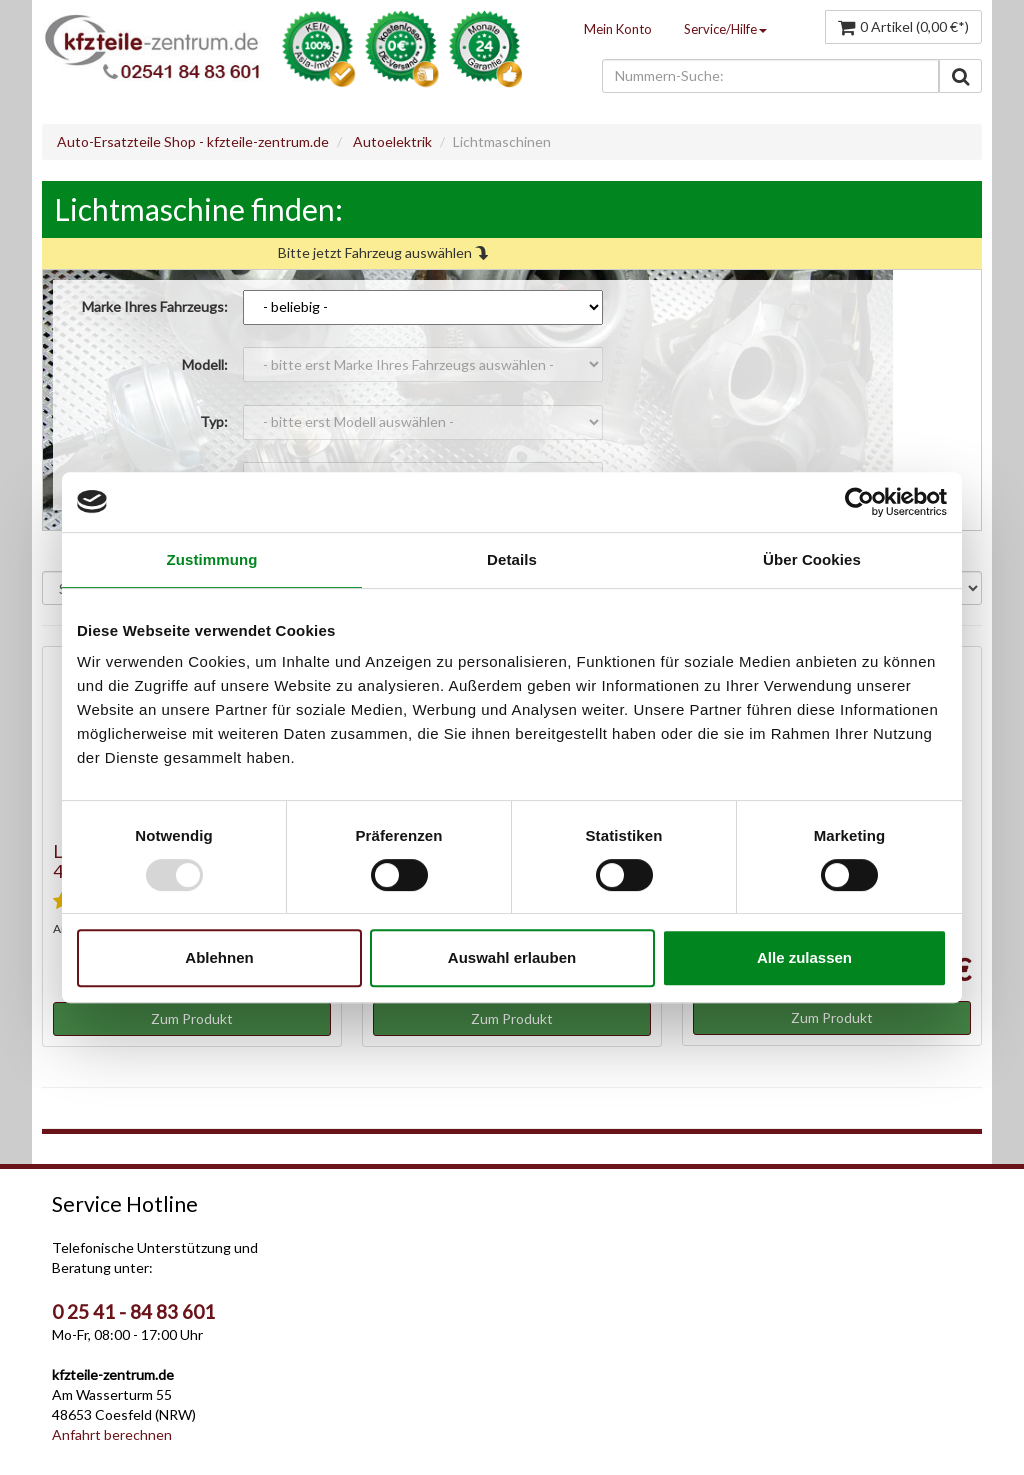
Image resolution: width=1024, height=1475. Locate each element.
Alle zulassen (804, 957)
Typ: (214, 421)
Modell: (205, 364)
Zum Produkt (192, 1018)
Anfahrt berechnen (112, 1434)
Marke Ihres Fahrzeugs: (155, 306)
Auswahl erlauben (512, 957)
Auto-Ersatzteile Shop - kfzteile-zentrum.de (193, 141)
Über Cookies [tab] (812, 559)
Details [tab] (512, 559)
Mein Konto (618, 29)
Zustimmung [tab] (212, 559)
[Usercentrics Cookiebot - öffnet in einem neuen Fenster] (859, 502)
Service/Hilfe (725, 29)
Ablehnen (219, 957)
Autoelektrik (392, 141)
